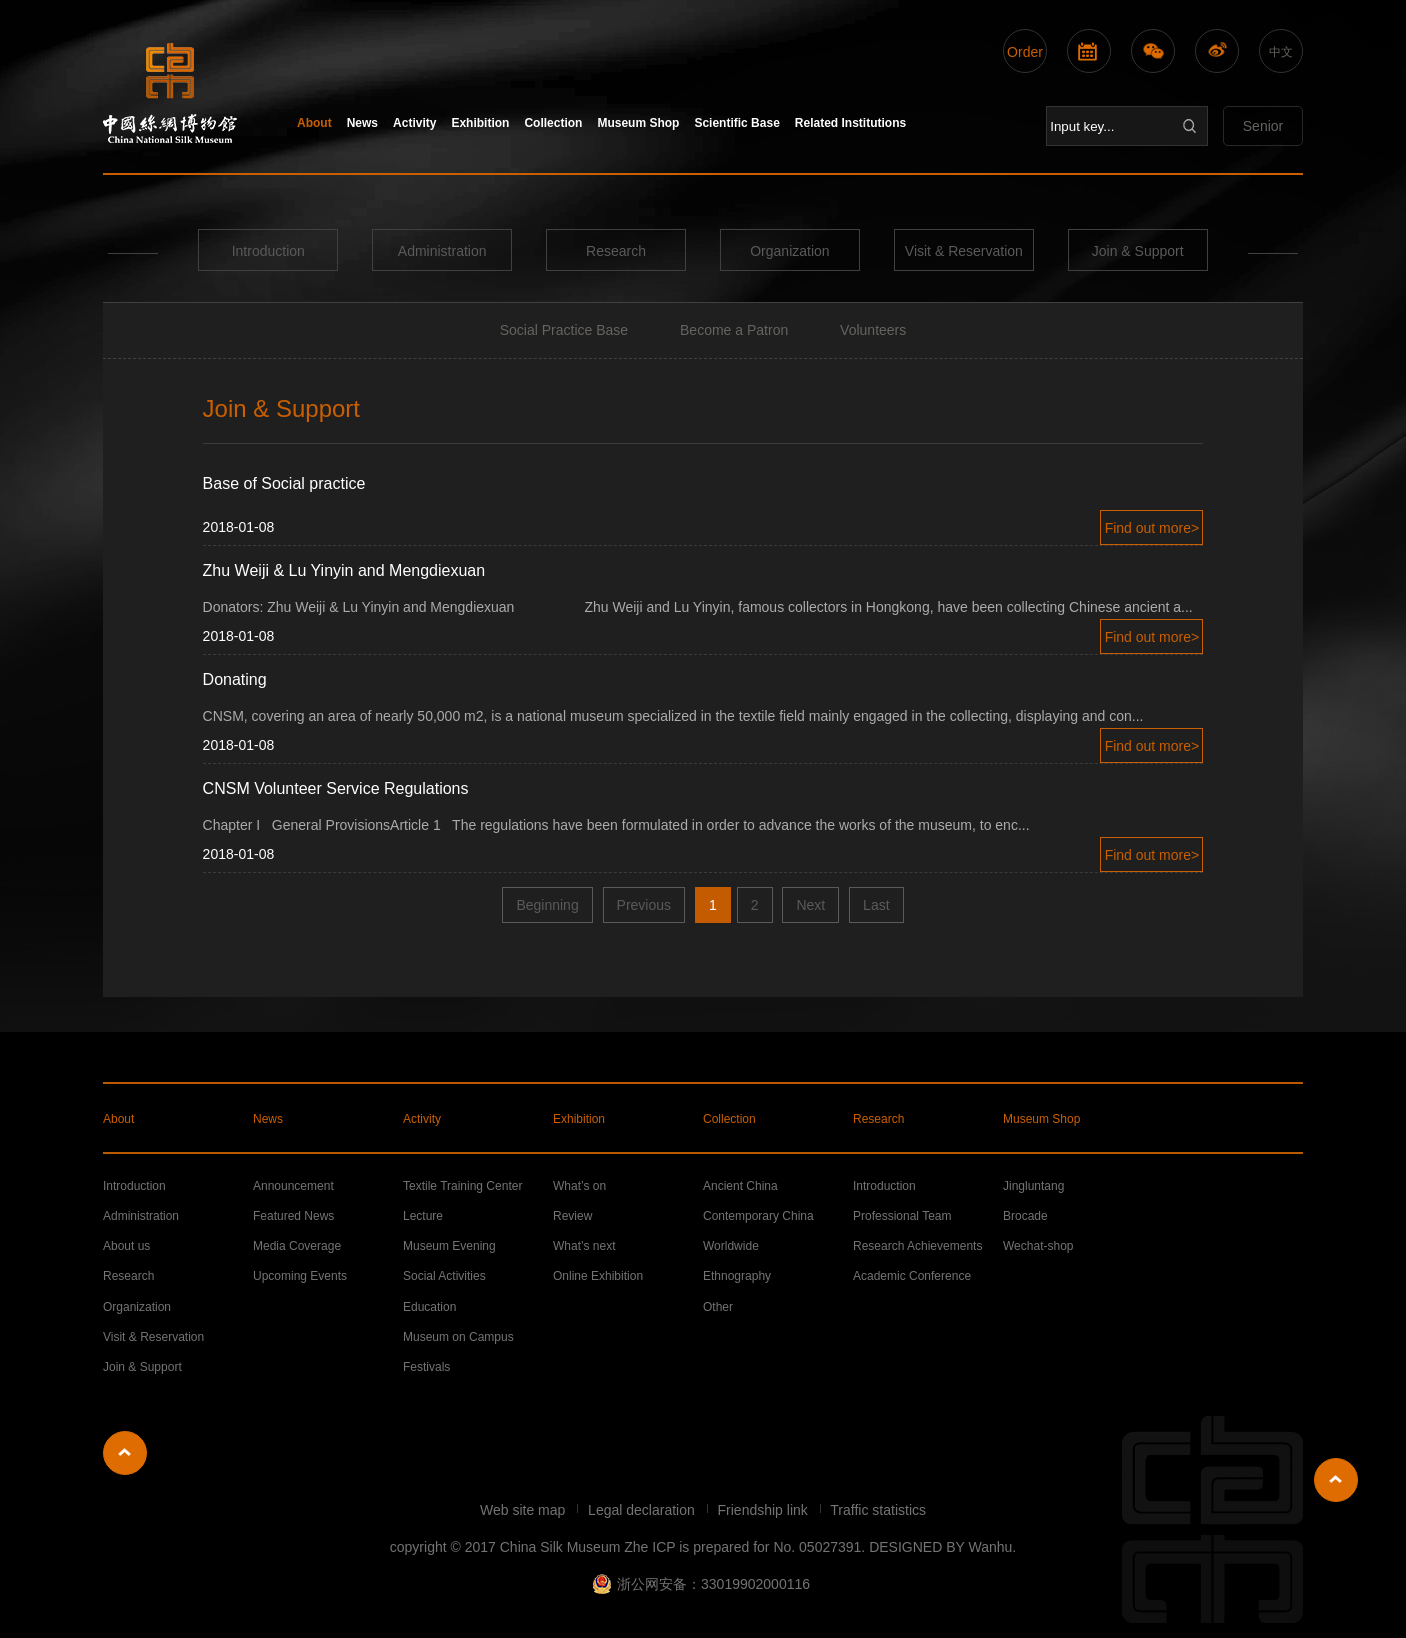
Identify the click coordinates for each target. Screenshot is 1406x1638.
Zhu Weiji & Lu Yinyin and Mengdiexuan (344, 570)
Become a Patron (734, 330)
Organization (789, 251)
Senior (1263, 126)
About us (126, 1246)
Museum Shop (638, 123)
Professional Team (902, 1216)
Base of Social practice (284, 483)
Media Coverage (297, 1246)
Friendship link (765, 1510)
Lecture (423, 1216)
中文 (1281, 52)
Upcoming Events (300, 1276)
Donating (235, 679)
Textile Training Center (462, 1186)
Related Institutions (850, 123)
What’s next (584, 1246)
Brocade (1025, 1216)
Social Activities (444, 1276)
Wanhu (990, 1547)
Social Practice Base (564, 330)
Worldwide (731, 1246)
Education (429, 1307)
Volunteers (873, 330)
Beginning (547, 905)
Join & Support (1138, 251)
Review (572, 1216)
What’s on (579, 1186)
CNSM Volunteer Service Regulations (336, 788)
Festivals (426, 1367)
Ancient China (740, 1186)
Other (718, 1307)
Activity (414, 123)
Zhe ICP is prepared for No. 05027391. (744, 1547)
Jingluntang (1033, 1186)
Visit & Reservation (964, 251)
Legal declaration (643, 1510)
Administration (442, 251)
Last (876, 905)
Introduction (268, 251)
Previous (644, 905)
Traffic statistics (878, 1510)
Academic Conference (912, 1276)
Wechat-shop (1038, 1246)
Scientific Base (736, 123)
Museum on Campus (458, 1337)
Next (810, 905)
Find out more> (1152, 528)
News (362, 123)
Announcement (293, 1186)
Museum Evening (449, 1246)
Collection (553, 123)
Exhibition (480, 123)
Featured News (293, 1216)
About (314, 123)
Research (616, 251)
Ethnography (737, 1276)
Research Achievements (917, 1246)
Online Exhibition (598, 1276)
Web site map (524, 1510)
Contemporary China (758, 1216)
